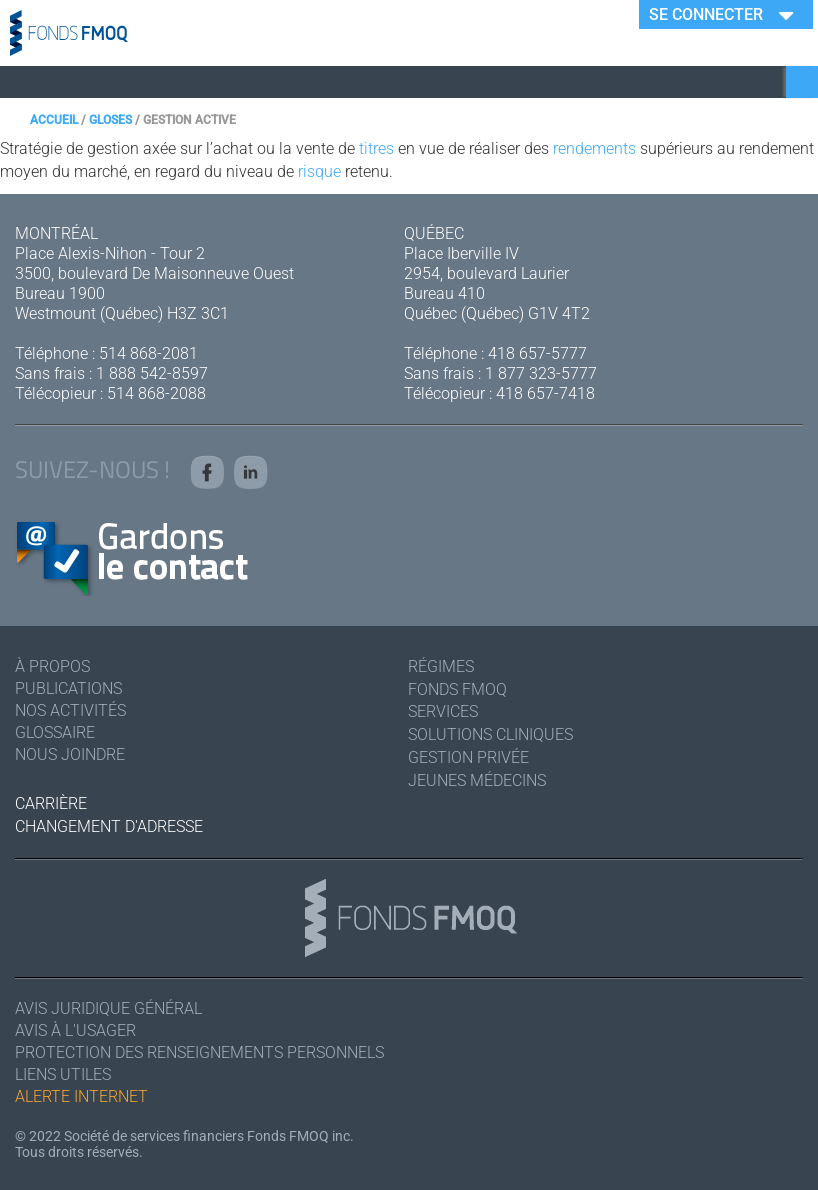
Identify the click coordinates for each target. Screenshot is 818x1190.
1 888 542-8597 (152, 373)
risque (319, 171)
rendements (594, 148)
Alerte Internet (81, 1096)
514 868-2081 (148, 353)
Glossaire (55, 732)
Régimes (441, 666)
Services (443, 711)
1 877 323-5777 (541, 373)
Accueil (54, 120)
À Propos (52, 666)
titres (376, 148)
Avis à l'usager (75, 1030)
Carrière (51, 803)
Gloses (110, 120)
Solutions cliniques (490, 734)
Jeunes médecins (477, 780)
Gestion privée (468, 757)
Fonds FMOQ (457, 689)
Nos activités (70, 710)
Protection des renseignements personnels (199, 1052)
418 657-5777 (537, 353)
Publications (68, 688)
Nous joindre (70, 754)
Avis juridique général (108, 1008)
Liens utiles (63, 1074)
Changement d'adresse (109, 826)
